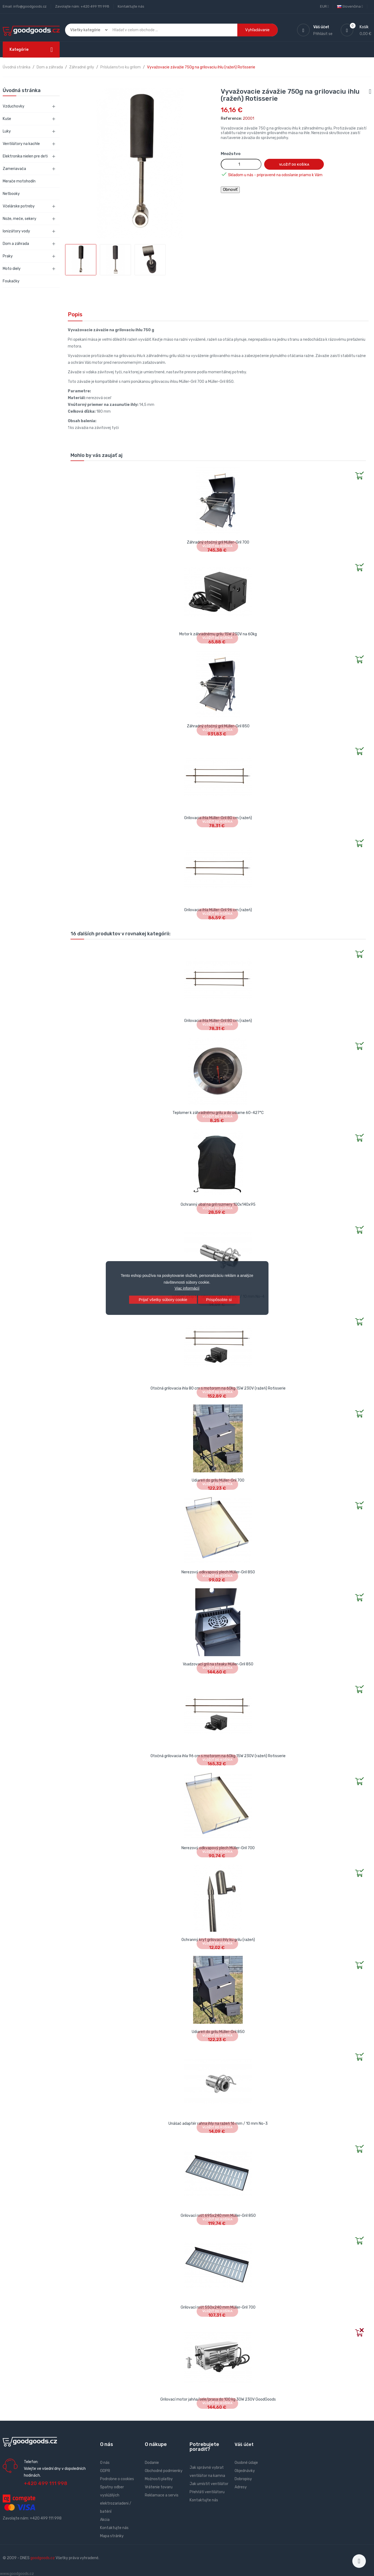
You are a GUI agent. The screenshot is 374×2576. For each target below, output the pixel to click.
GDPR (105, 2470)
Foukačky (11, 281)
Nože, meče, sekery (19, 218)
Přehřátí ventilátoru (207, 2492)
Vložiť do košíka (294, 164)
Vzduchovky (13, 106)
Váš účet (244, 2444)
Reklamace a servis (161, 2495)
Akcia (105, 2519)
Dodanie (152, 2462)
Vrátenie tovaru (158, 2487)
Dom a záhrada (16, 243)
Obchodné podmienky (164, 2470)
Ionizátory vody (16, 231)
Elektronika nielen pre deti (25, 156)
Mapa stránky (112, 2536)
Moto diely (12, 268)
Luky (7, 131)
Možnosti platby (159, 2479)
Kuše (7, 118)
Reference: (231, 118)
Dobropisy (243, 2479)
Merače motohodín (19, 181)
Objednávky (245, 2470)
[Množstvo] (241, 164)
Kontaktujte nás (131, 6)
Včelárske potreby (19, 206)
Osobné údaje (246, 2462)
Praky (8, 256)
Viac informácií (187, 1288)
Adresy (241, 2487)
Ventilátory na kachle (21, 143)
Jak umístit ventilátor (209, 2484)
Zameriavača (14, 168)
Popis (75, 314)
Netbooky (11, 193)
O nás (105, 2462)
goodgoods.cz (42, 2558)
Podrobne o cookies (117, 2479)
